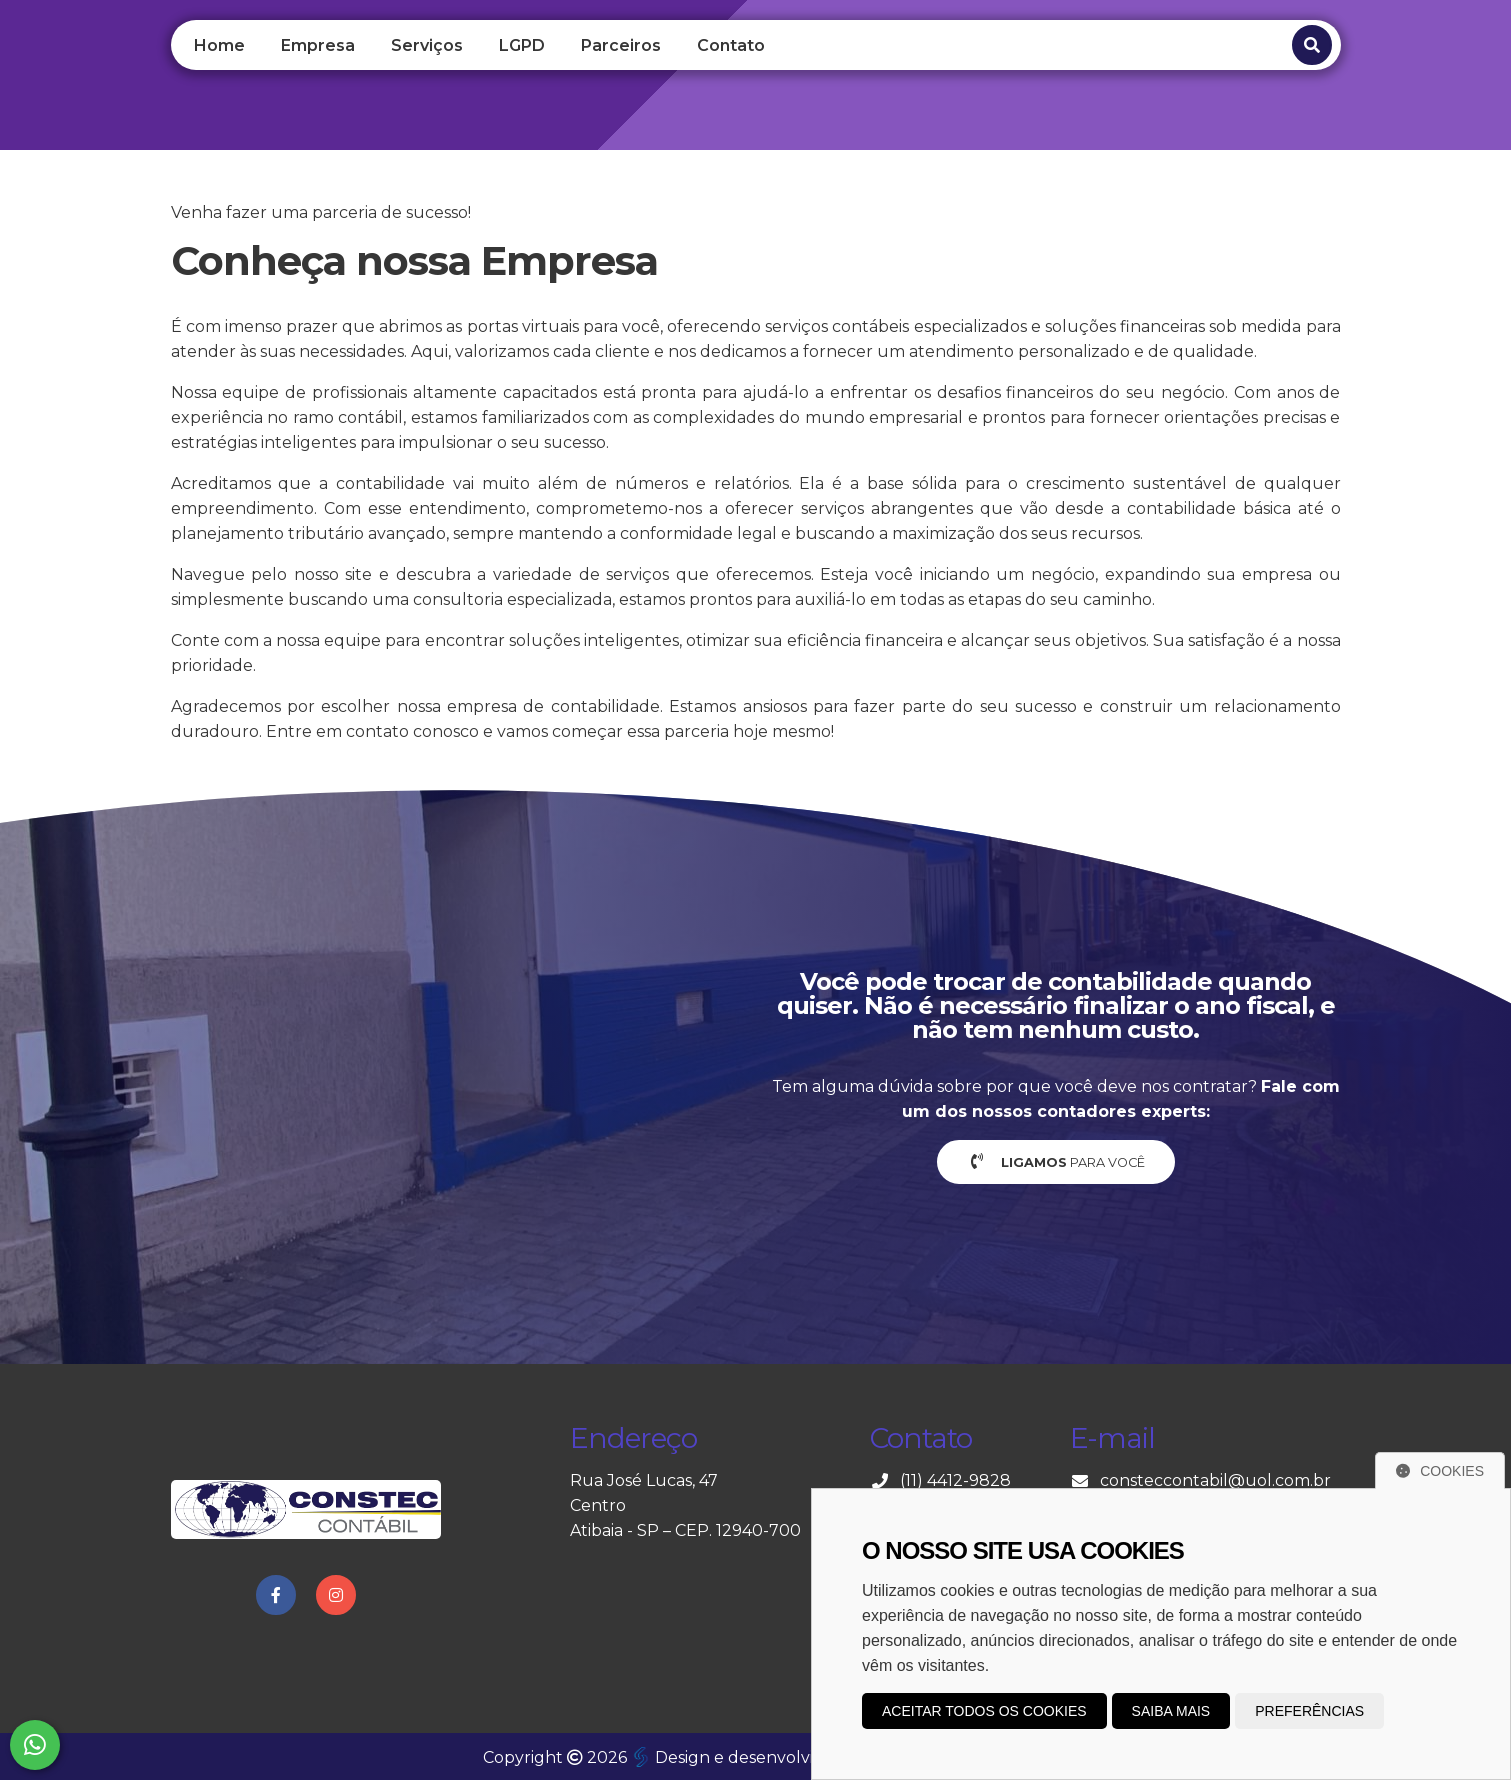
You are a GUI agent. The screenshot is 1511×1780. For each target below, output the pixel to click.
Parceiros (621, 45)
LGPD (522, 45)
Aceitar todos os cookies (984, 1711)
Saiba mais (1171, 1711)
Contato (731, 45)
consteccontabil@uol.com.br (1215, 1480)
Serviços (427, 45)
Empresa (318, 45)
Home (219, 45)
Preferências (1309, 1711)
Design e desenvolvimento (751, 1757)
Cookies (1440, 1471)
